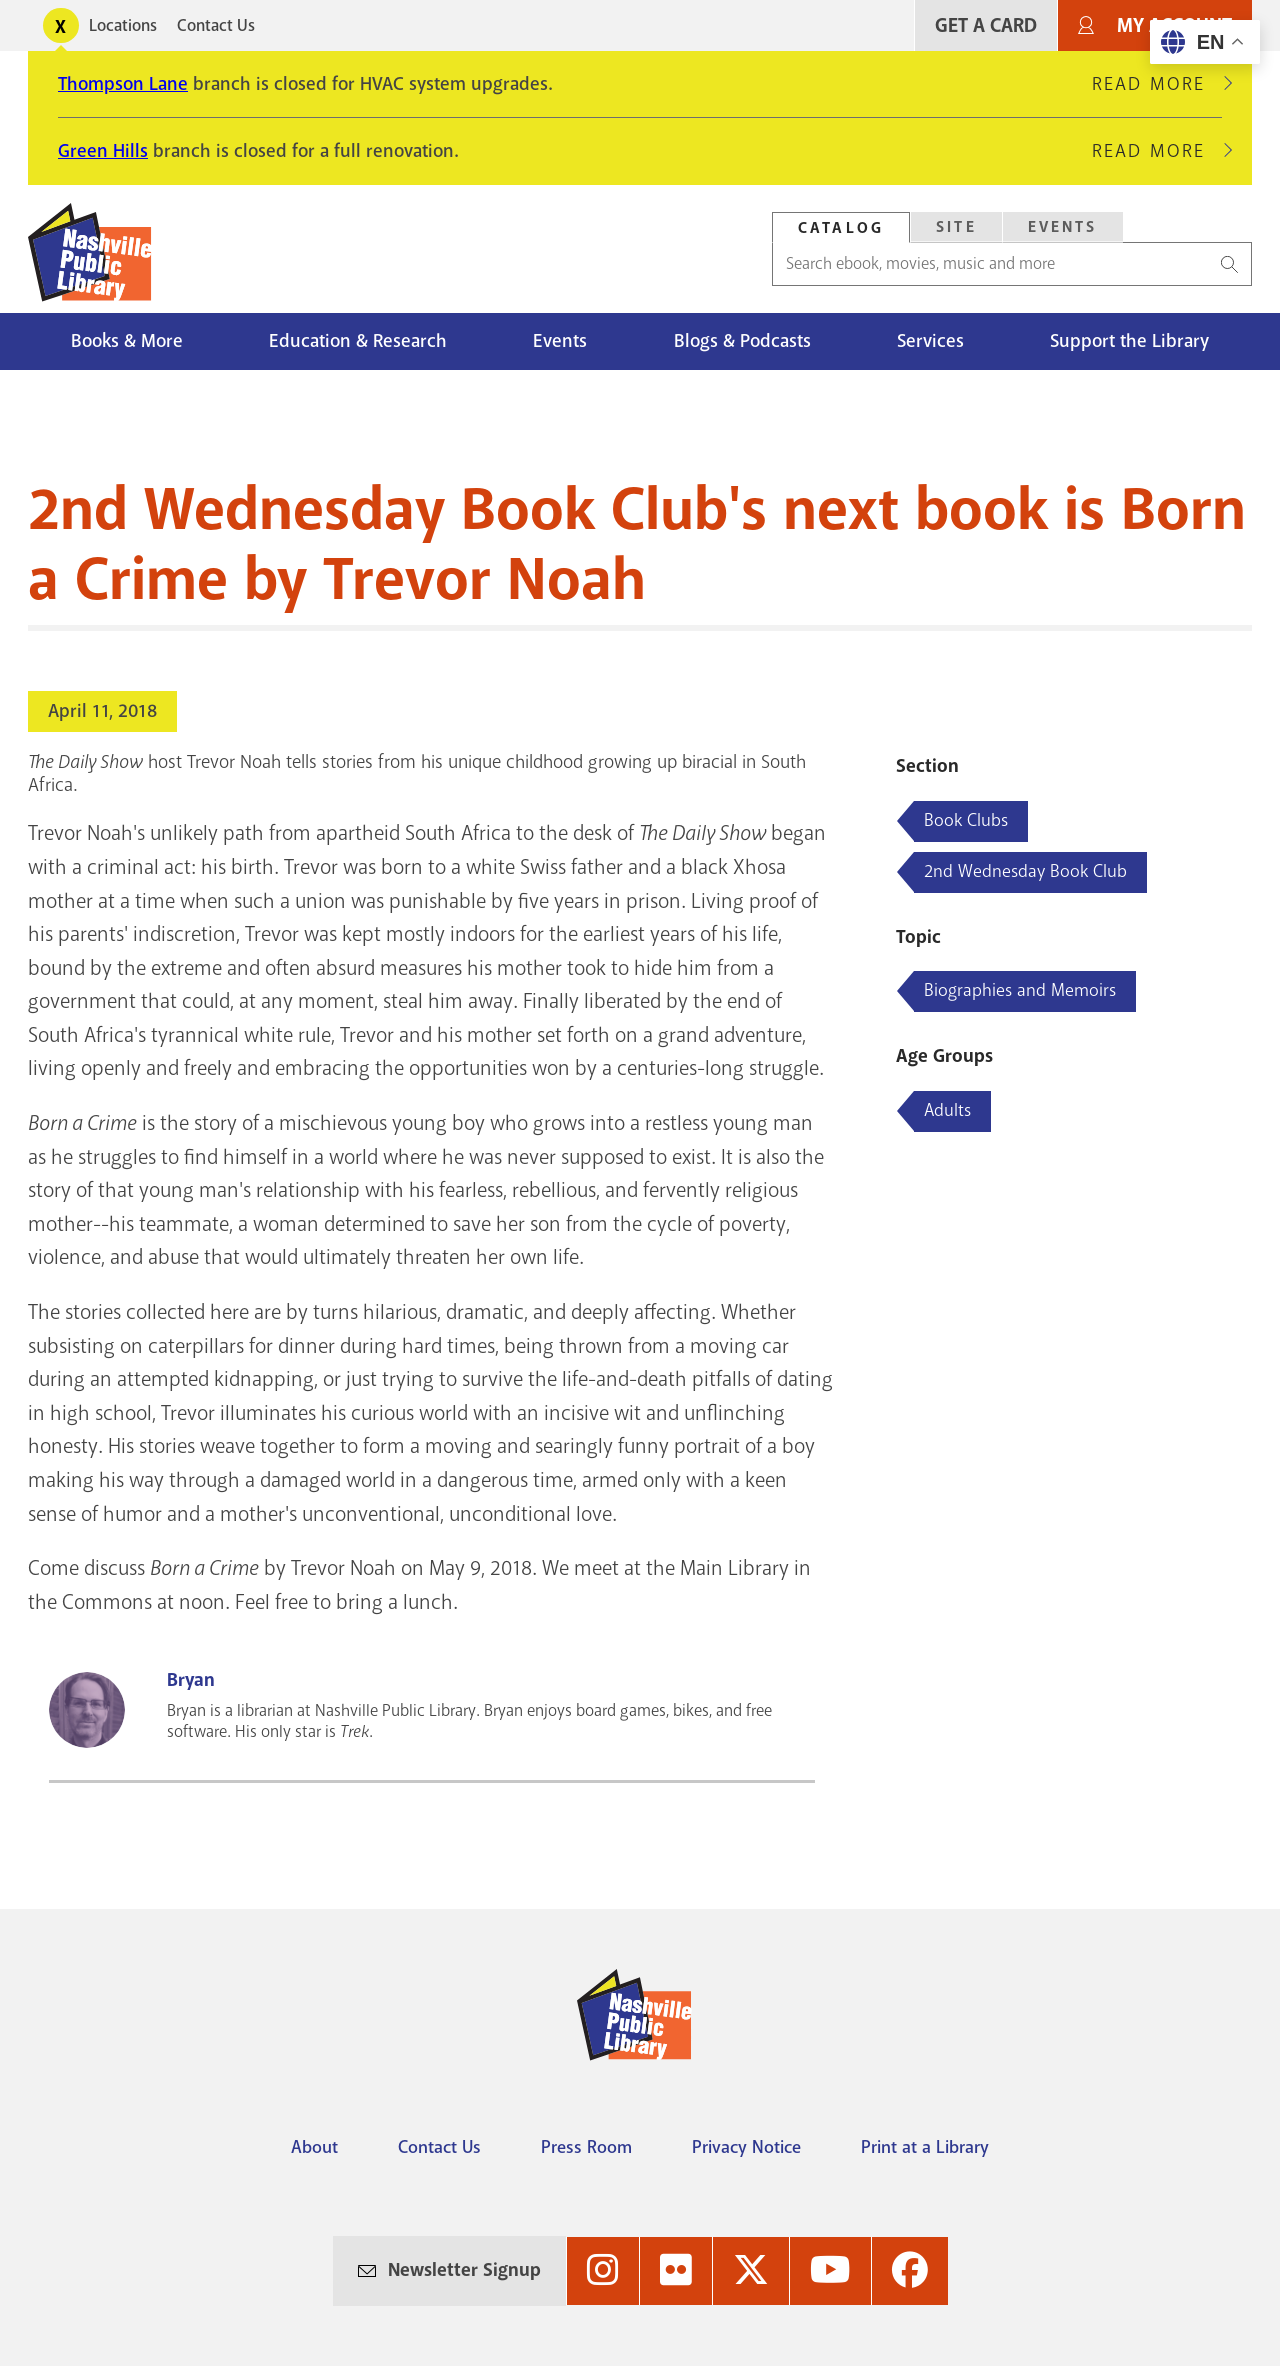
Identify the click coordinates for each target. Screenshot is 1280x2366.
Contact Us (216, 25)
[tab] (841, 227)
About (314, 2147)
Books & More (127, 341)
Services (930, 341)
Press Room (586, 2147)
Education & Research (358, 341)
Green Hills (103, 151)
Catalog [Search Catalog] (841, 228)
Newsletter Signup (464, 2270)
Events (560, 341)
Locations (123, 25)
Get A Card (986, 25)
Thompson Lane (123, 84)
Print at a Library (925, 2147)
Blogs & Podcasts (742, 341)
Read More (1157, 84)
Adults (947, 1110)
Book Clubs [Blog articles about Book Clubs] (966, 820)
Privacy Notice (746, 2147)
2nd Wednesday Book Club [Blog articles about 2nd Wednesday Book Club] (1025, 871)
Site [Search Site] (956, 227)
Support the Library (1129, 341)
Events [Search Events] (1063, 227)
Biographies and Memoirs (1020, 990)
